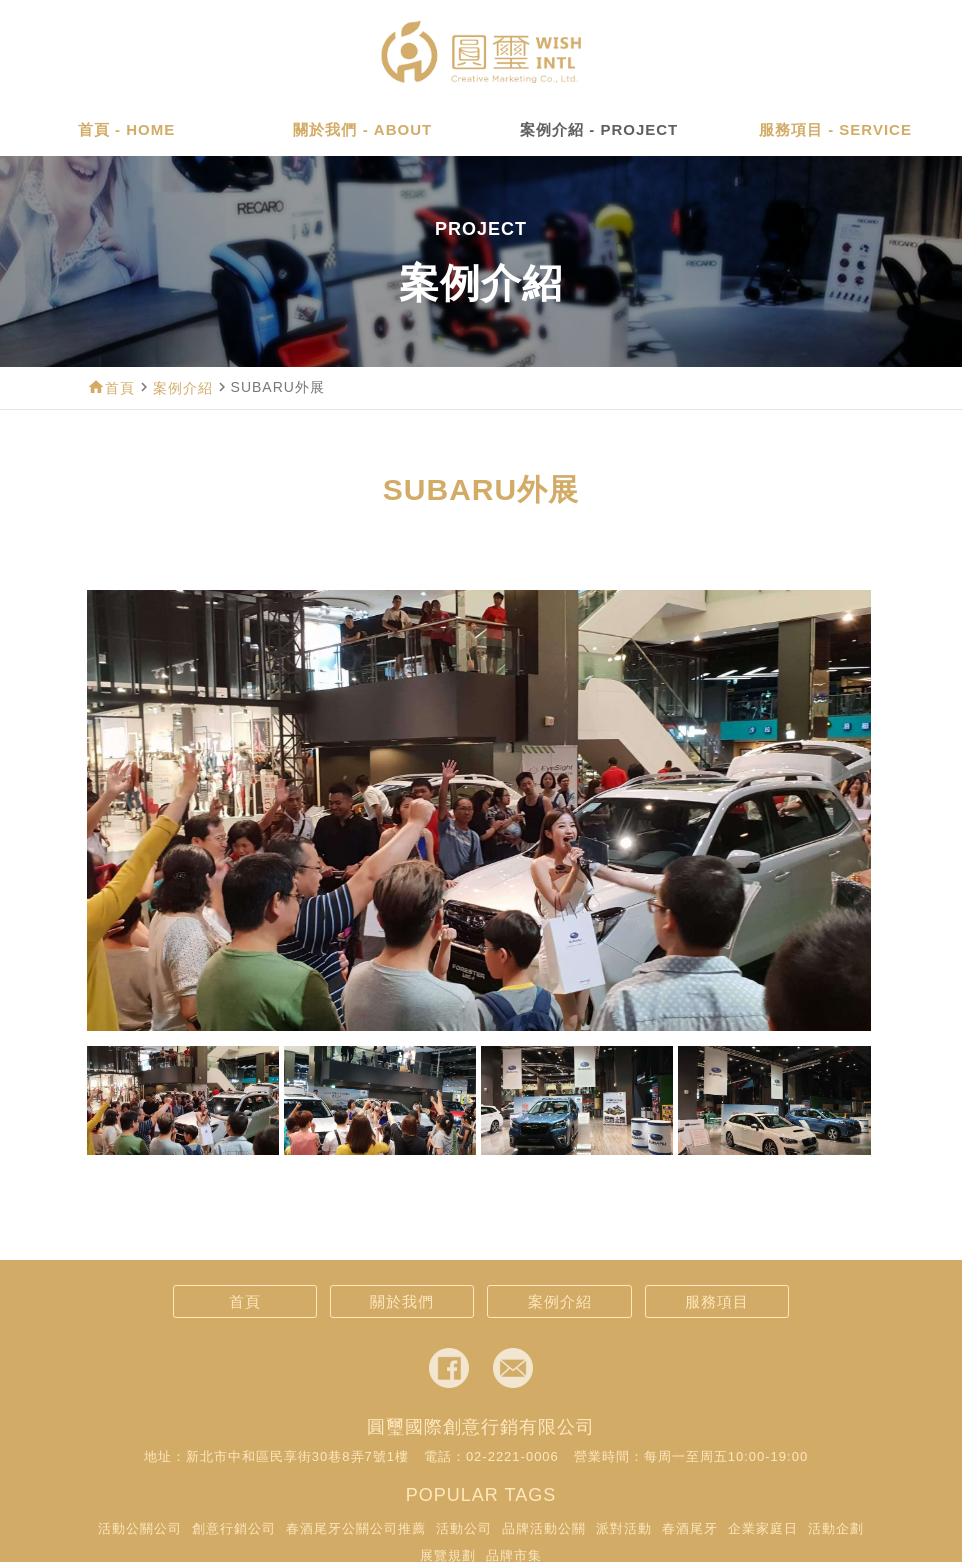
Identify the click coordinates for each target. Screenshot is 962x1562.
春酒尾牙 (690, 1528)
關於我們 (402, 1301)
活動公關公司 (140, 1528)
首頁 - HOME (126, 129)
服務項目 (717, 1301)
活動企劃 (836, 1528)
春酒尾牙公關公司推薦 (356, 1528)
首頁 (120, 388)
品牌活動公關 (544, 1528)
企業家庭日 (763, 1528)
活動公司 (464, 1528)
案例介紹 (183, 388)
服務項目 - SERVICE (835, 129)
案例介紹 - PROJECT (599, 129)
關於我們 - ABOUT (362, 129)
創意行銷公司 (234, 1528)
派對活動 (624, 1528)
